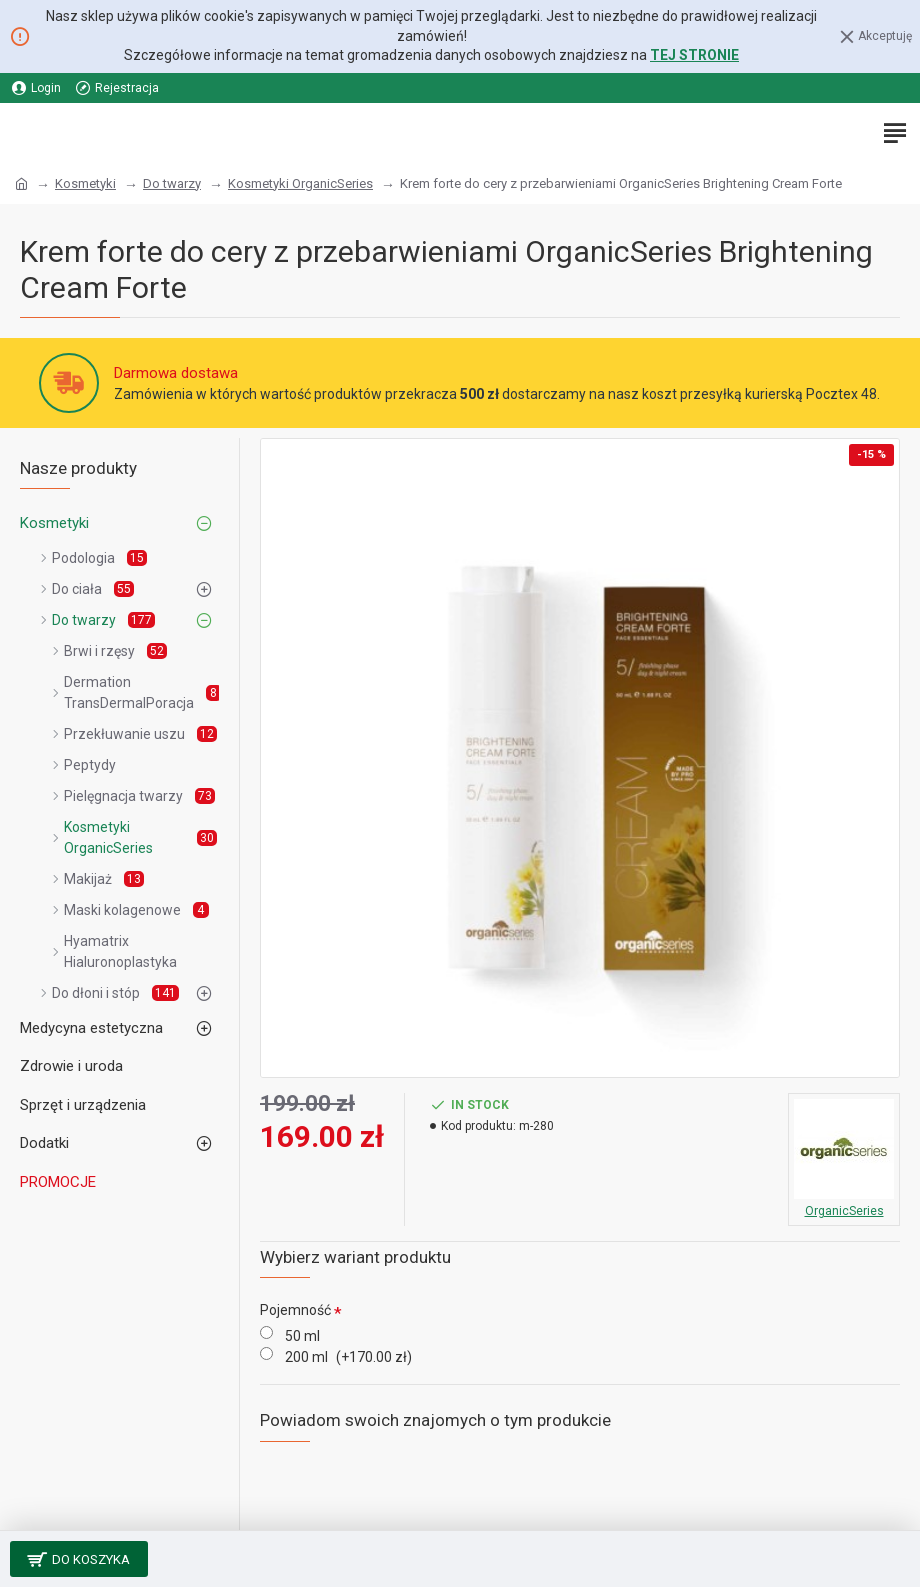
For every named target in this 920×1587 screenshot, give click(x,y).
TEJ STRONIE (694, 55)
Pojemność (295, 1310)
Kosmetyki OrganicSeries (300, 183)
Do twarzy (172, 183)
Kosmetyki (85, 183)
